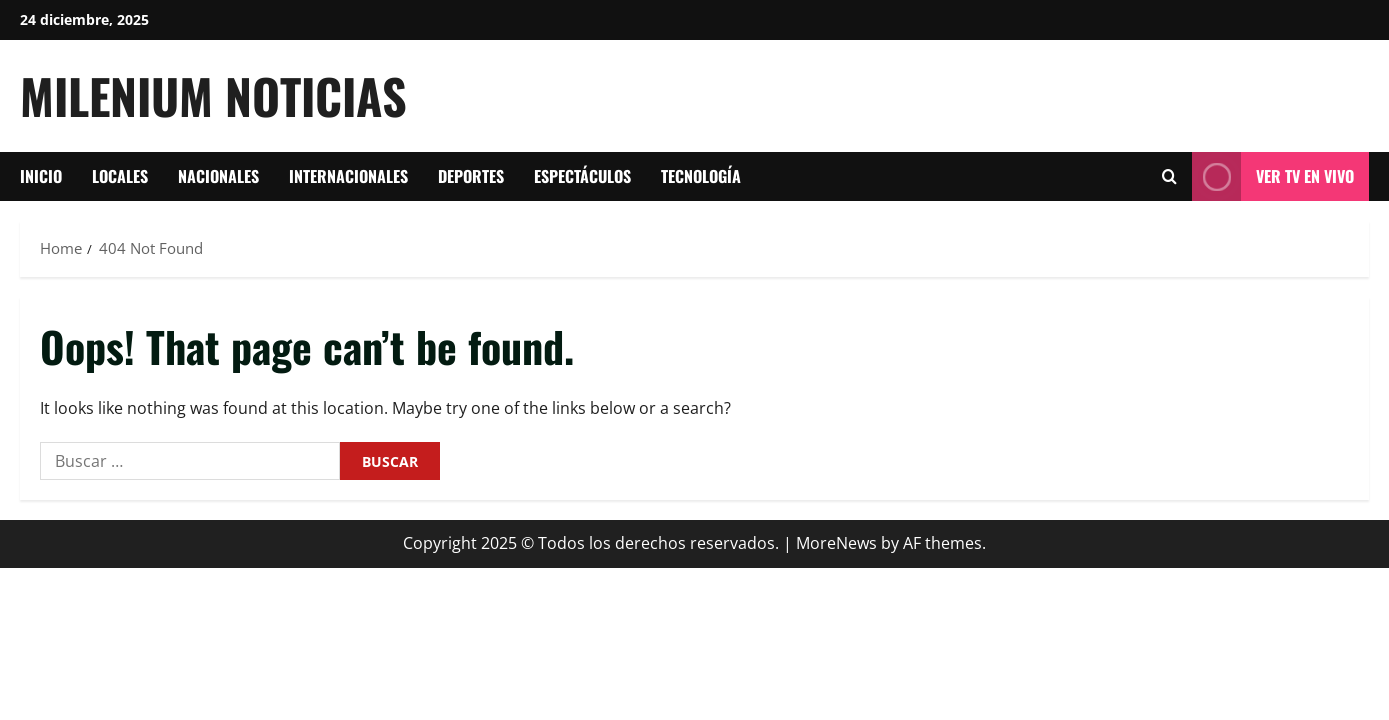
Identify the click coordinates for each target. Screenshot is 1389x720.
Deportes (471, 176)
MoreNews (836, 543)
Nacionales (218, 176)
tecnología (701, 176)
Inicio (41, 176)
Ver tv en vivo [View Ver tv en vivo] (1273, 176)
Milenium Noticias (213, 95)
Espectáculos (582, 176)
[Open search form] (1169, 177)
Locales (120, 176)
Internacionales (348, 176)
